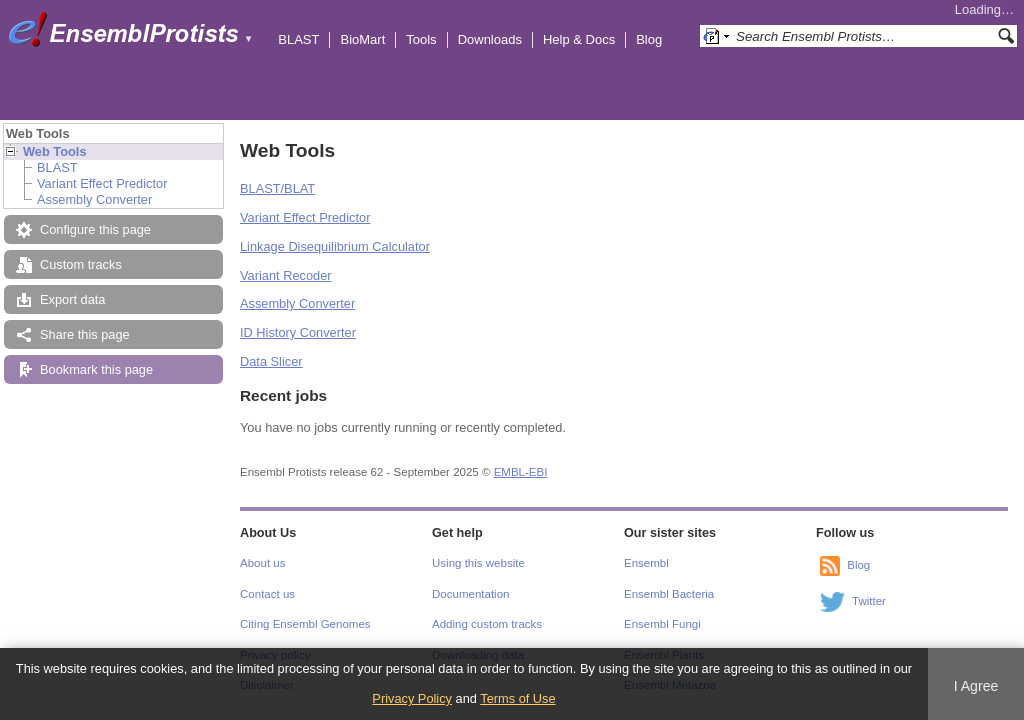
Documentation (470, 594)
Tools (421, 39)
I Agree (976, 686)
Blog (649, 39)
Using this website (478, 563)
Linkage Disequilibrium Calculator (335, 246)
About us (262, 563)
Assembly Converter (94, 199)
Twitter (869, 601)
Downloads (490, 39)
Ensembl (646, 563)
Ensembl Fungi (662, 624)
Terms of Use (517, 698)
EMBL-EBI (521, 472)
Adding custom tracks (487, 624)
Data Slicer (271, 361)
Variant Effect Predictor (102, 183)
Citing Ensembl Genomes (305, 624)
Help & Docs (579, 39)
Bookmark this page (96, 369)
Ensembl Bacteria (669, 594)
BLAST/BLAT (277, 188)
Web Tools (55, 151)
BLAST (298, 39)
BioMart (362, 39)
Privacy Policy (412, 698)
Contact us (267, 594)
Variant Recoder (286, 275)
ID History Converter (298, 332)
